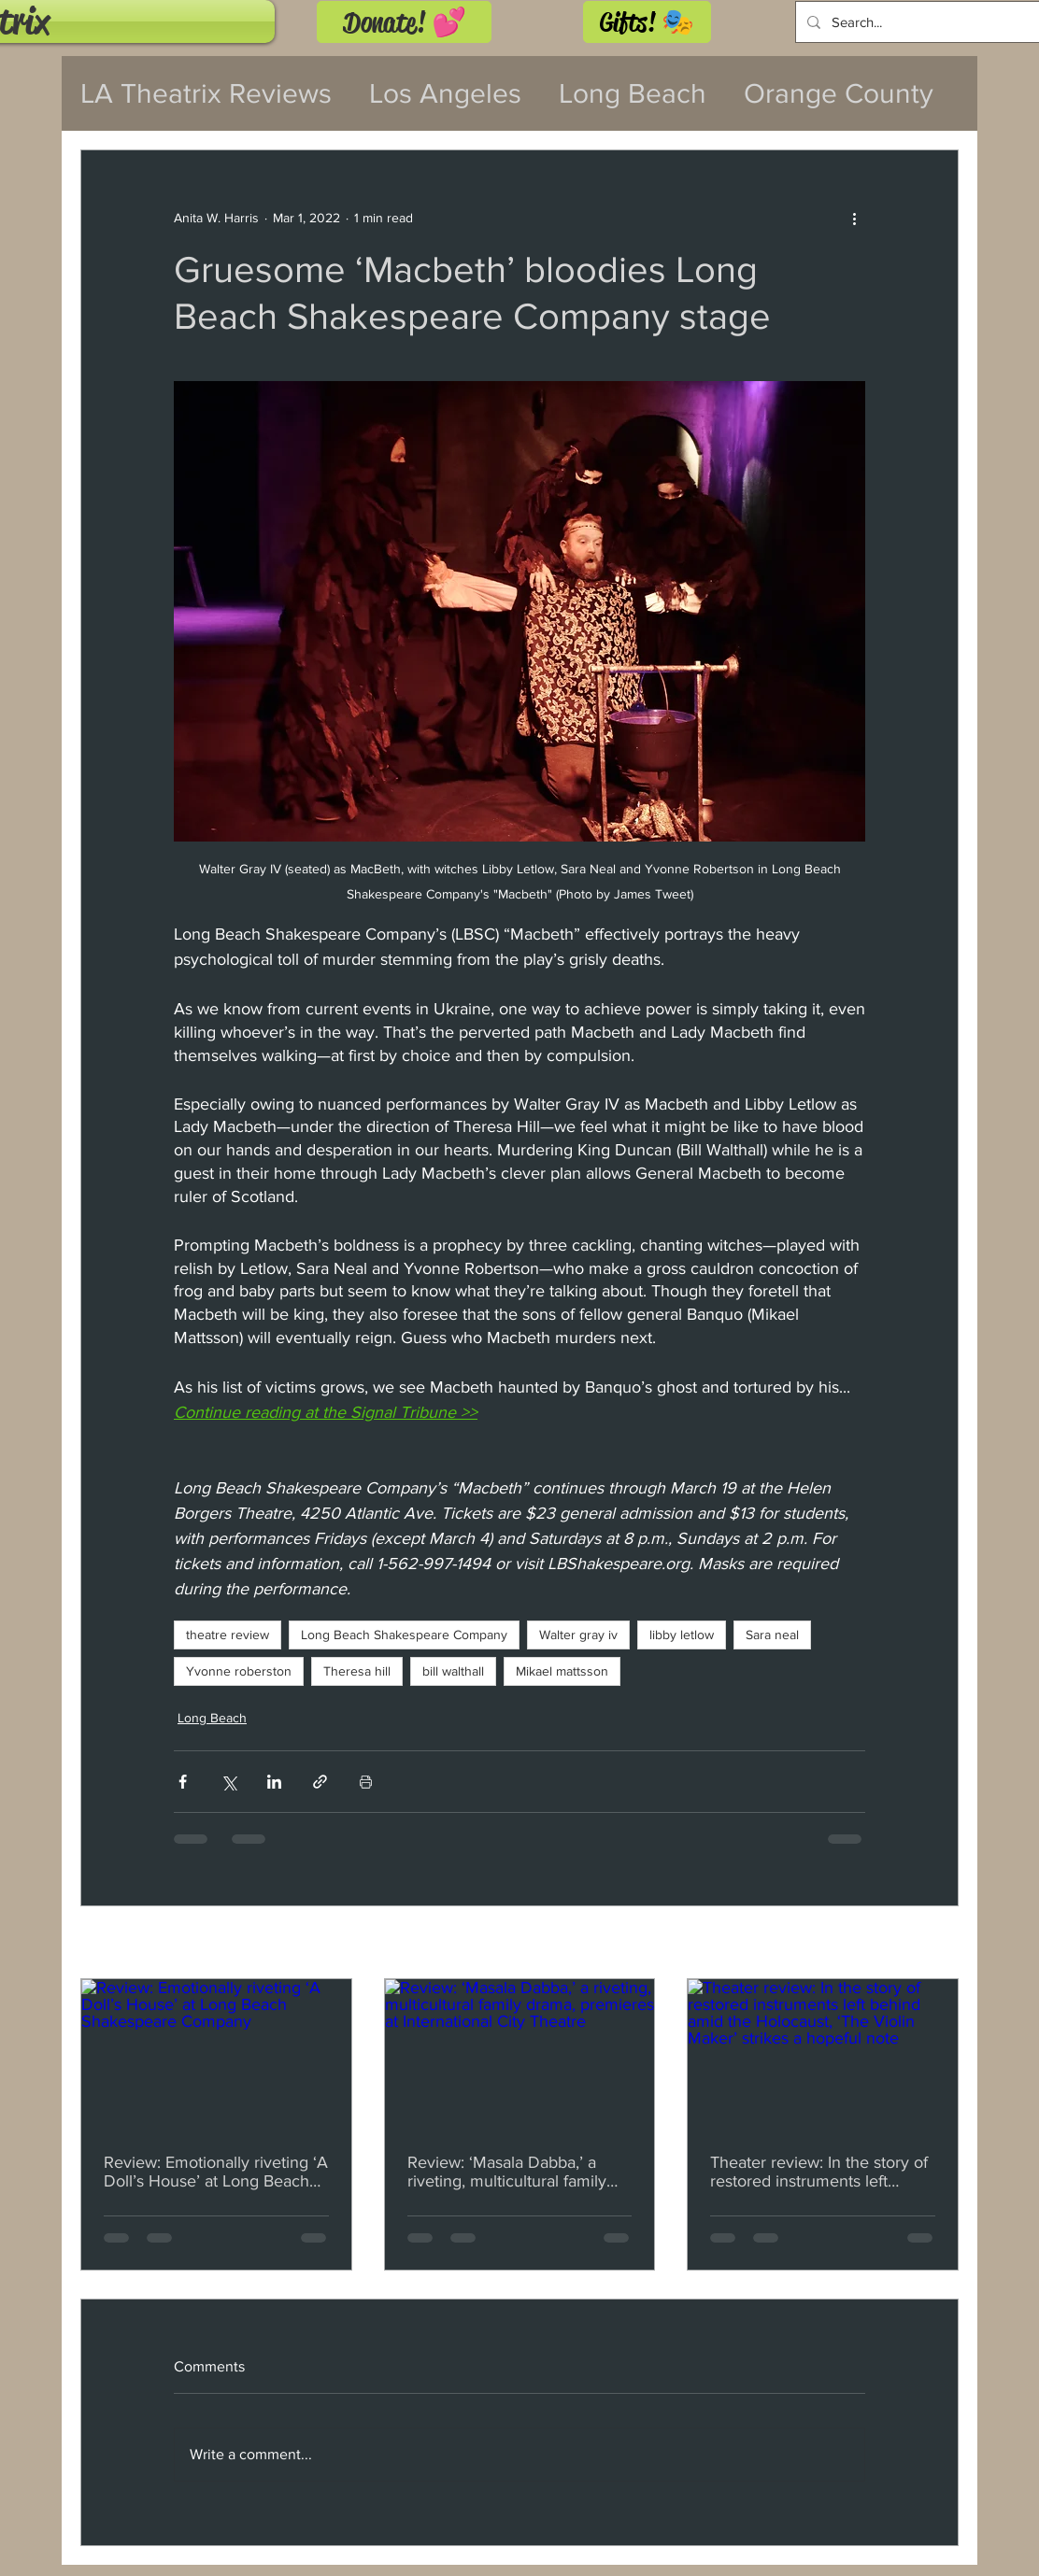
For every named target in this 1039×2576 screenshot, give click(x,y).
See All (938, 1943)
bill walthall (453, 1670)
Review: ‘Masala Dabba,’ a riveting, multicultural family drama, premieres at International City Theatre (506, 2171)
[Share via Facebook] (183, 1781)
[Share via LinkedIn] (274, 1781)
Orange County (838, 93)
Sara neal (772, 1634)
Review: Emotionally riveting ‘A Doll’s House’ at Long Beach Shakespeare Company (216, 2171)
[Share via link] (320, 1781)
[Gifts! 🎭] (647, 22)
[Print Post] (366, 1781)
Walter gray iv (578, 1634)
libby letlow (681, 1634)
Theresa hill (357, 1670)
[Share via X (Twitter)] (228, 1781)
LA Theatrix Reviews (206, 93)
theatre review (227, 1634)
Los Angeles (445, 93)
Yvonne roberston (239, 1670)
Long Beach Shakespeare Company (404, 1634)
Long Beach (632, 93)
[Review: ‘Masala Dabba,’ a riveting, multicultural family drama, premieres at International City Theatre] (520, 2054)
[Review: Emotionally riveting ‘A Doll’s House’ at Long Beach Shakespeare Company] (216, 2054)
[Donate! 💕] (404, 22)
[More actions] (854, 217)
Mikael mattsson (562, 1670)
